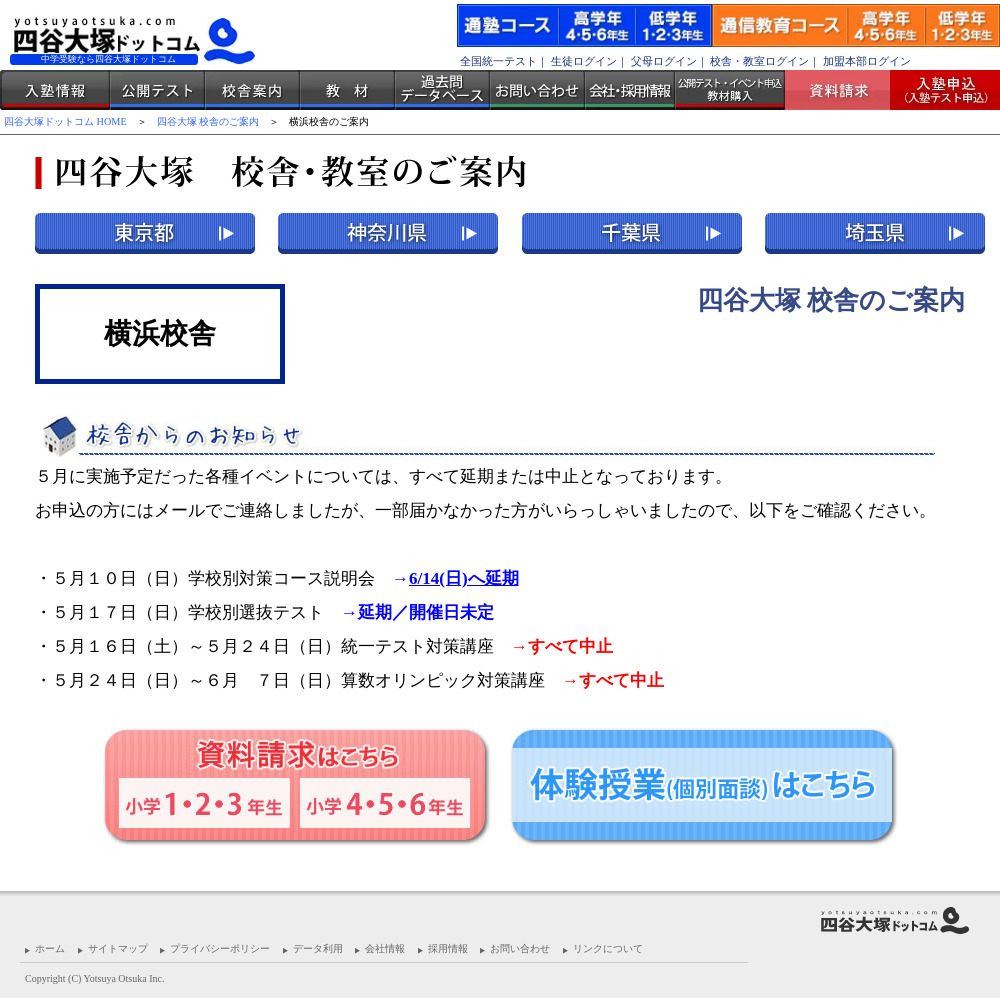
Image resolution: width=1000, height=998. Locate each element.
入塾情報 (55, 90)
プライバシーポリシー (220, 948)
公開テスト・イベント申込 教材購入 (730, 90)
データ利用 (318, 948)
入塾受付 (937, 90)
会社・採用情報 (630, 90)
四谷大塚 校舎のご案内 (208, 121)
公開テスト (157, 90)
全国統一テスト (498, 61)
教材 (347, 90)
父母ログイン (664, 61)
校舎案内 (252, 90)
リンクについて (608, 948)
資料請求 (845, 90)
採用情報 (448, 948)
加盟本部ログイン (867, 61)
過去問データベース (442, 90)
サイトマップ (118, 948)
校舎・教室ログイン (759, 61)
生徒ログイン (584, 61)
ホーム (50, 948)
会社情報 (385, 948)
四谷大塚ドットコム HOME (65, 121)
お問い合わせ (537, 90)
